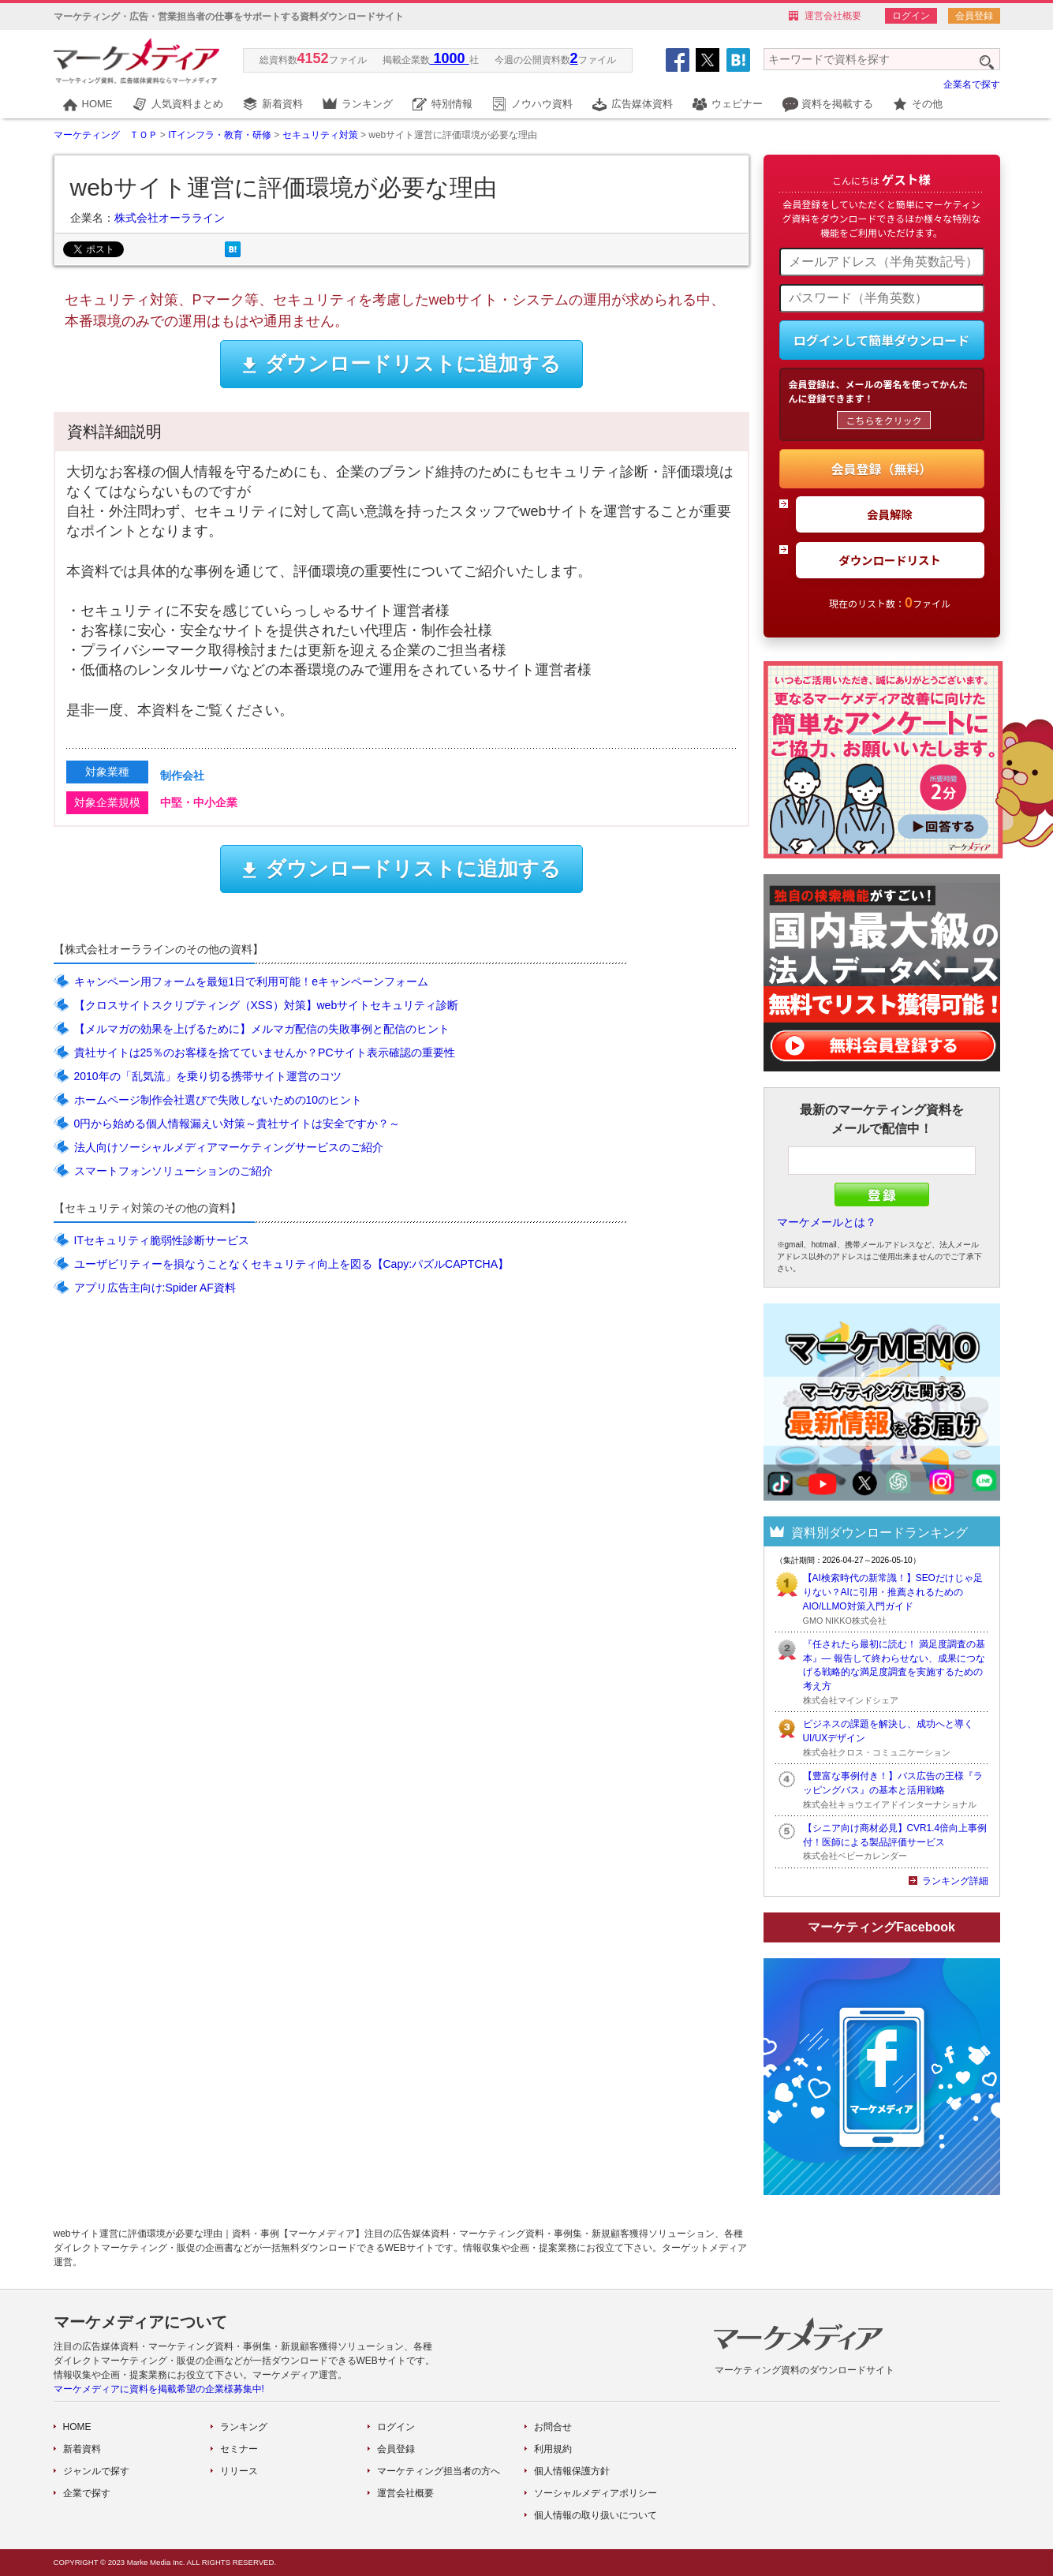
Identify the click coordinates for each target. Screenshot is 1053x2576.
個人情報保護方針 (572, 2471)
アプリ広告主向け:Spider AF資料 (155, 1287)
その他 (927, 104)
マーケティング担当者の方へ (438, 2471)
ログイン (911, 15)
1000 (449, 58)
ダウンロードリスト (889, 559)
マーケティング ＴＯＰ (106, 134)
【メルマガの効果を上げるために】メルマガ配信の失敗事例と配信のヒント (262, 1029)
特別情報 (451, 104)
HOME (97, 104)
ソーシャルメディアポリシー (595, 2493)
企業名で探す (971, 84)
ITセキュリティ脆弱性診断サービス (161, 1240)
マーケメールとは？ (826, 1222)
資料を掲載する (837, 104)
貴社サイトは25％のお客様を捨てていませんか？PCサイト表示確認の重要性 (264, 1052)
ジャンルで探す (96, 2471)
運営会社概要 (833, 15)
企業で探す (86, 2493)
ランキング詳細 (955, 1880)
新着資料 (282, 104)
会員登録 (974, 15)
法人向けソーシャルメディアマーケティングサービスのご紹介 (228, 1147)
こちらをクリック (883, 420)
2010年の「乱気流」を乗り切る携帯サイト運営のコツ (208, 1076)
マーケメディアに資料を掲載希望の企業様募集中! (159, 2389)
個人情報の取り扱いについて (595, 2515)
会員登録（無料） (881, 468)
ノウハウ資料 (542, 104)
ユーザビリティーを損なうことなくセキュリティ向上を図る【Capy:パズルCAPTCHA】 (291, 1264)
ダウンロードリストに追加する (401, 364)
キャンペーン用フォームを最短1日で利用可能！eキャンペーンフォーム (251, 981)
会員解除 (890, 514)
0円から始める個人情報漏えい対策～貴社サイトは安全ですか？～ (237, 1123)
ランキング (367, 104)
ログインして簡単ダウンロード (881, 340)
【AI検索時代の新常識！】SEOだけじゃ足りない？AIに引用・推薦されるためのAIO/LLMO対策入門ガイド (893, 1592)
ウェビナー (737, 104)
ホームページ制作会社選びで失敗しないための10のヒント (218, 1100)
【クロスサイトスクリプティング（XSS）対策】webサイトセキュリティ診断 (266, 1005)
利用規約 (553, 2448)
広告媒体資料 (642, 104)
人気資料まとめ (187, 104)
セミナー (239, 2448)
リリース (239, 2471)
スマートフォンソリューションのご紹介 (173, 1171)
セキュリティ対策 (320, 134)
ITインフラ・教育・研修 (219, 134)
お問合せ (553, 2426)
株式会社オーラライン (169, 217)
